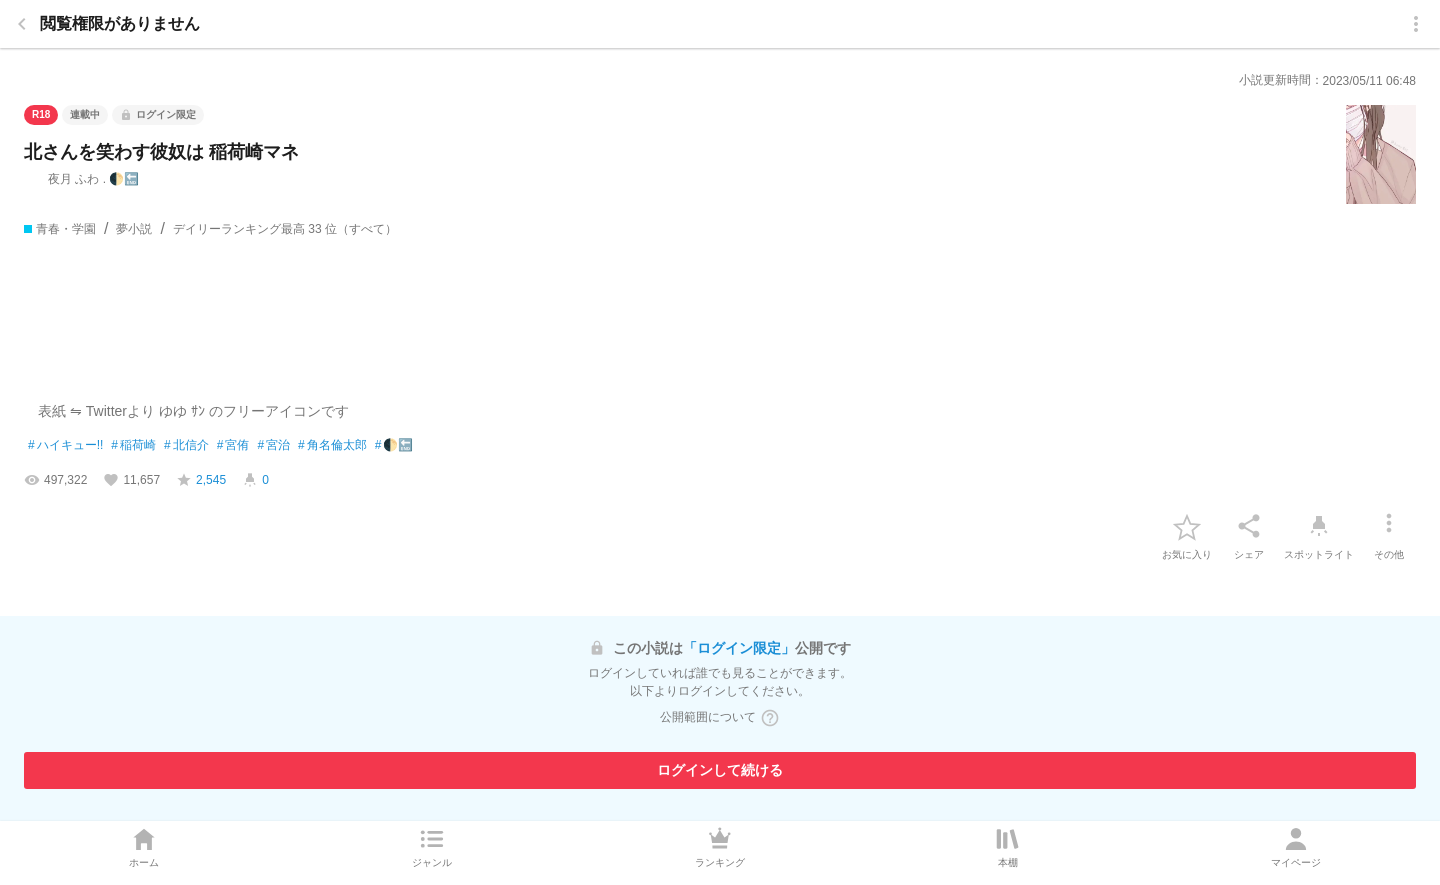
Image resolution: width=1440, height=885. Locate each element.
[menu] (1416, 24)
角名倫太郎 (332, 446)
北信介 (186, 446)
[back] (22, 24)
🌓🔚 (394, 446)
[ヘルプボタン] (770, 718)
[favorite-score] (201, 480)
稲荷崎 (133, 446)
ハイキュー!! (65, 446)
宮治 (273, 446)
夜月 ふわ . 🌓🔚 (81, 179)
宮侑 (233, 446)
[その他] (1389, 526)
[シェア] (1249, 526)
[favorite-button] (1187, 526)
